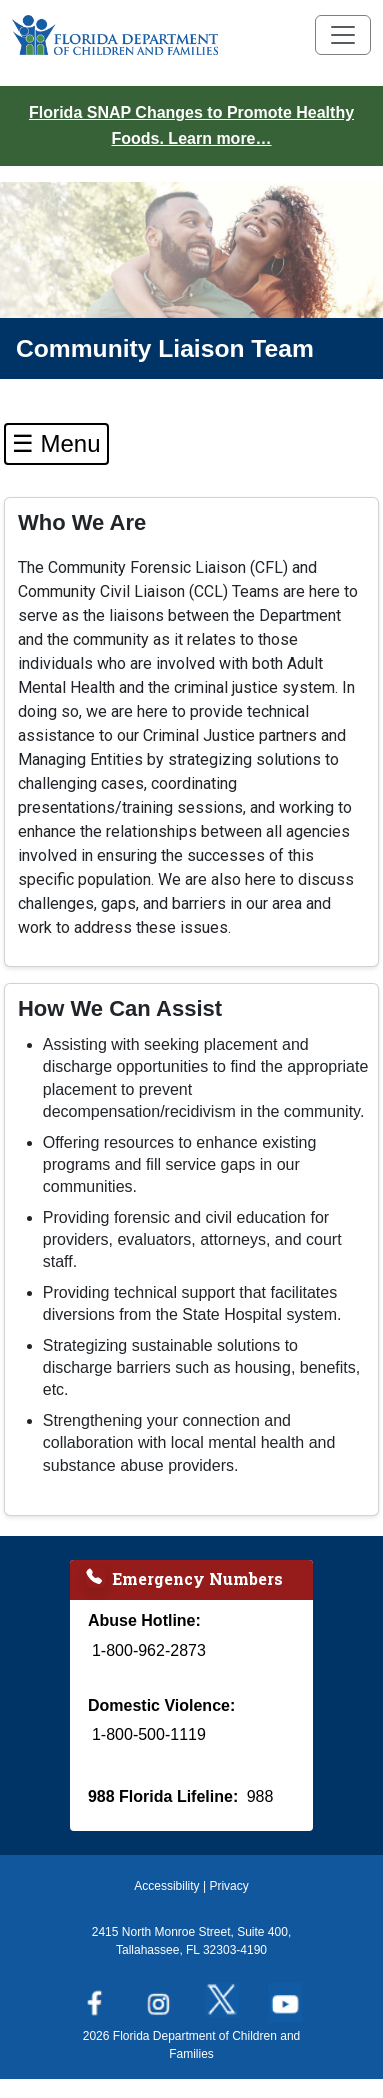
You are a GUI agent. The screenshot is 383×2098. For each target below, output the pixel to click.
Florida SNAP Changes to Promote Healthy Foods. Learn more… (191, 125)
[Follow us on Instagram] (159, 1997)
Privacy (228, 1886)
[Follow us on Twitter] (223, 1997)
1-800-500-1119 (149, 1734)
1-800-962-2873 (149, 1650)
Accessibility (166, 1886)
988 (260, 1796)
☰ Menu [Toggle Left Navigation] (56, 443)
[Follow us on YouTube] (286, 1997)
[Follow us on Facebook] (96, 1997)
